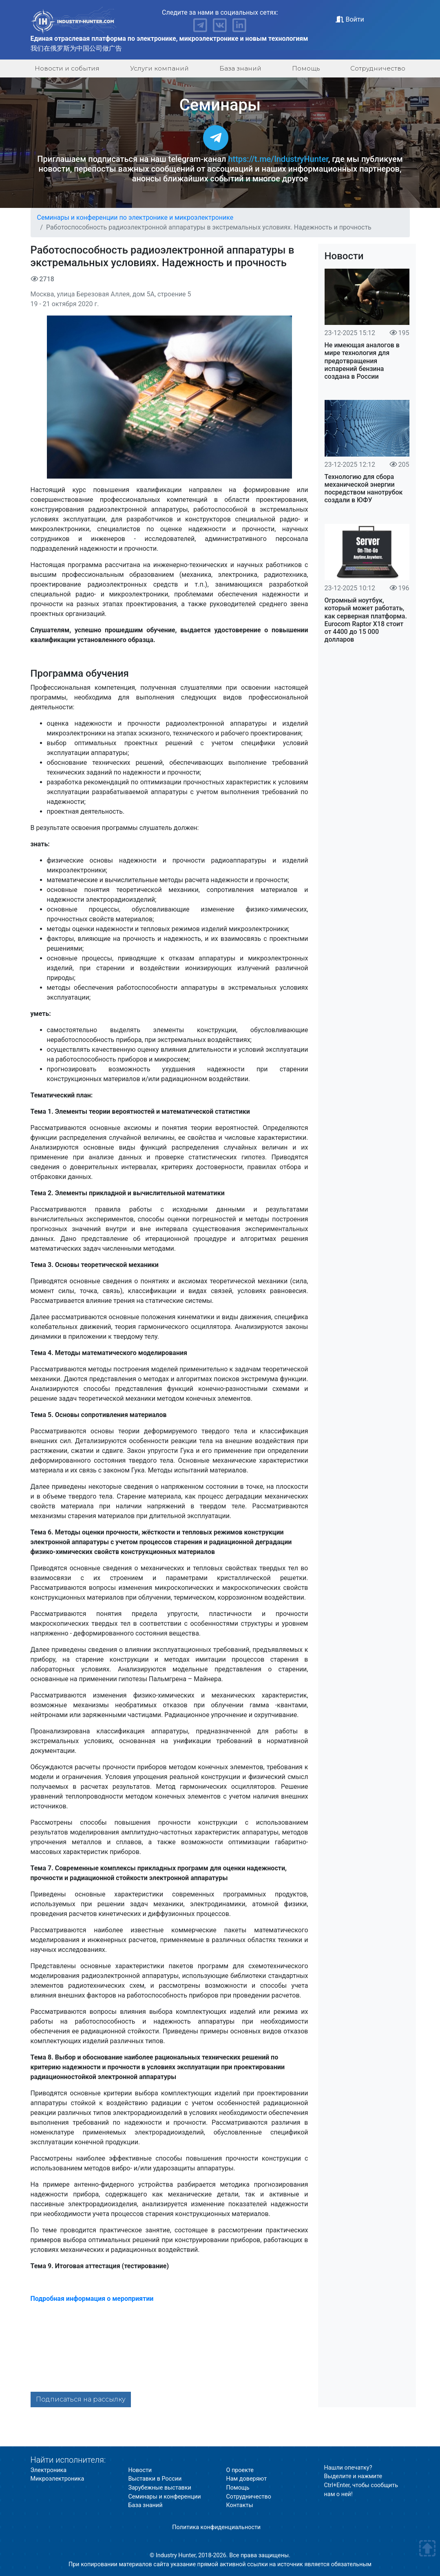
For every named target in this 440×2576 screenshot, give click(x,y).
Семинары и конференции (164, 2496)
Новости (344, 256)
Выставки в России (155, 2478)
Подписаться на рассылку (81, 2399)
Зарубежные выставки (159, 2487)
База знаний (240, 68)
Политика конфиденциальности (216, 2527)
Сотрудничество (377, 68)
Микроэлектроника (57, 2478)
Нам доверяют (246, 2478)
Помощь (306, 68)
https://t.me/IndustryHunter (278, 159)
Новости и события (67, 68)
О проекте (240, 2470)
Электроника (49, 2470)
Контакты (239, 2505)
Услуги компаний (159, 68)
